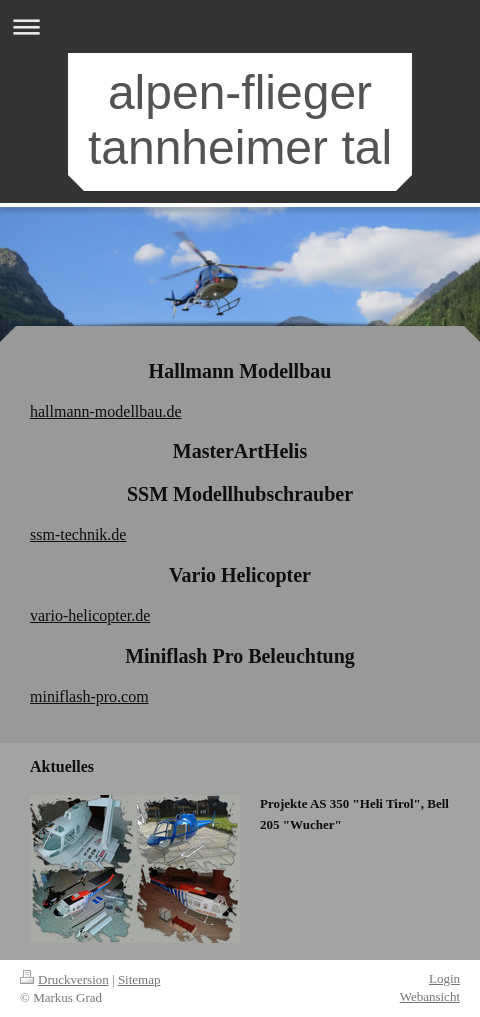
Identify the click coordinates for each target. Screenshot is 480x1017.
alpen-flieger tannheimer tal (240, 120)
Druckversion (64, 979)
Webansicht (430, 996)
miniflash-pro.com (89, 696)
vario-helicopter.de (90, 615)
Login (444, 978)
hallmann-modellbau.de (106, 411)
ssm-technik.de (78, 534)
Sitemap (139, 979)
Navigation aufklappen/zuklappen (240, 26)
